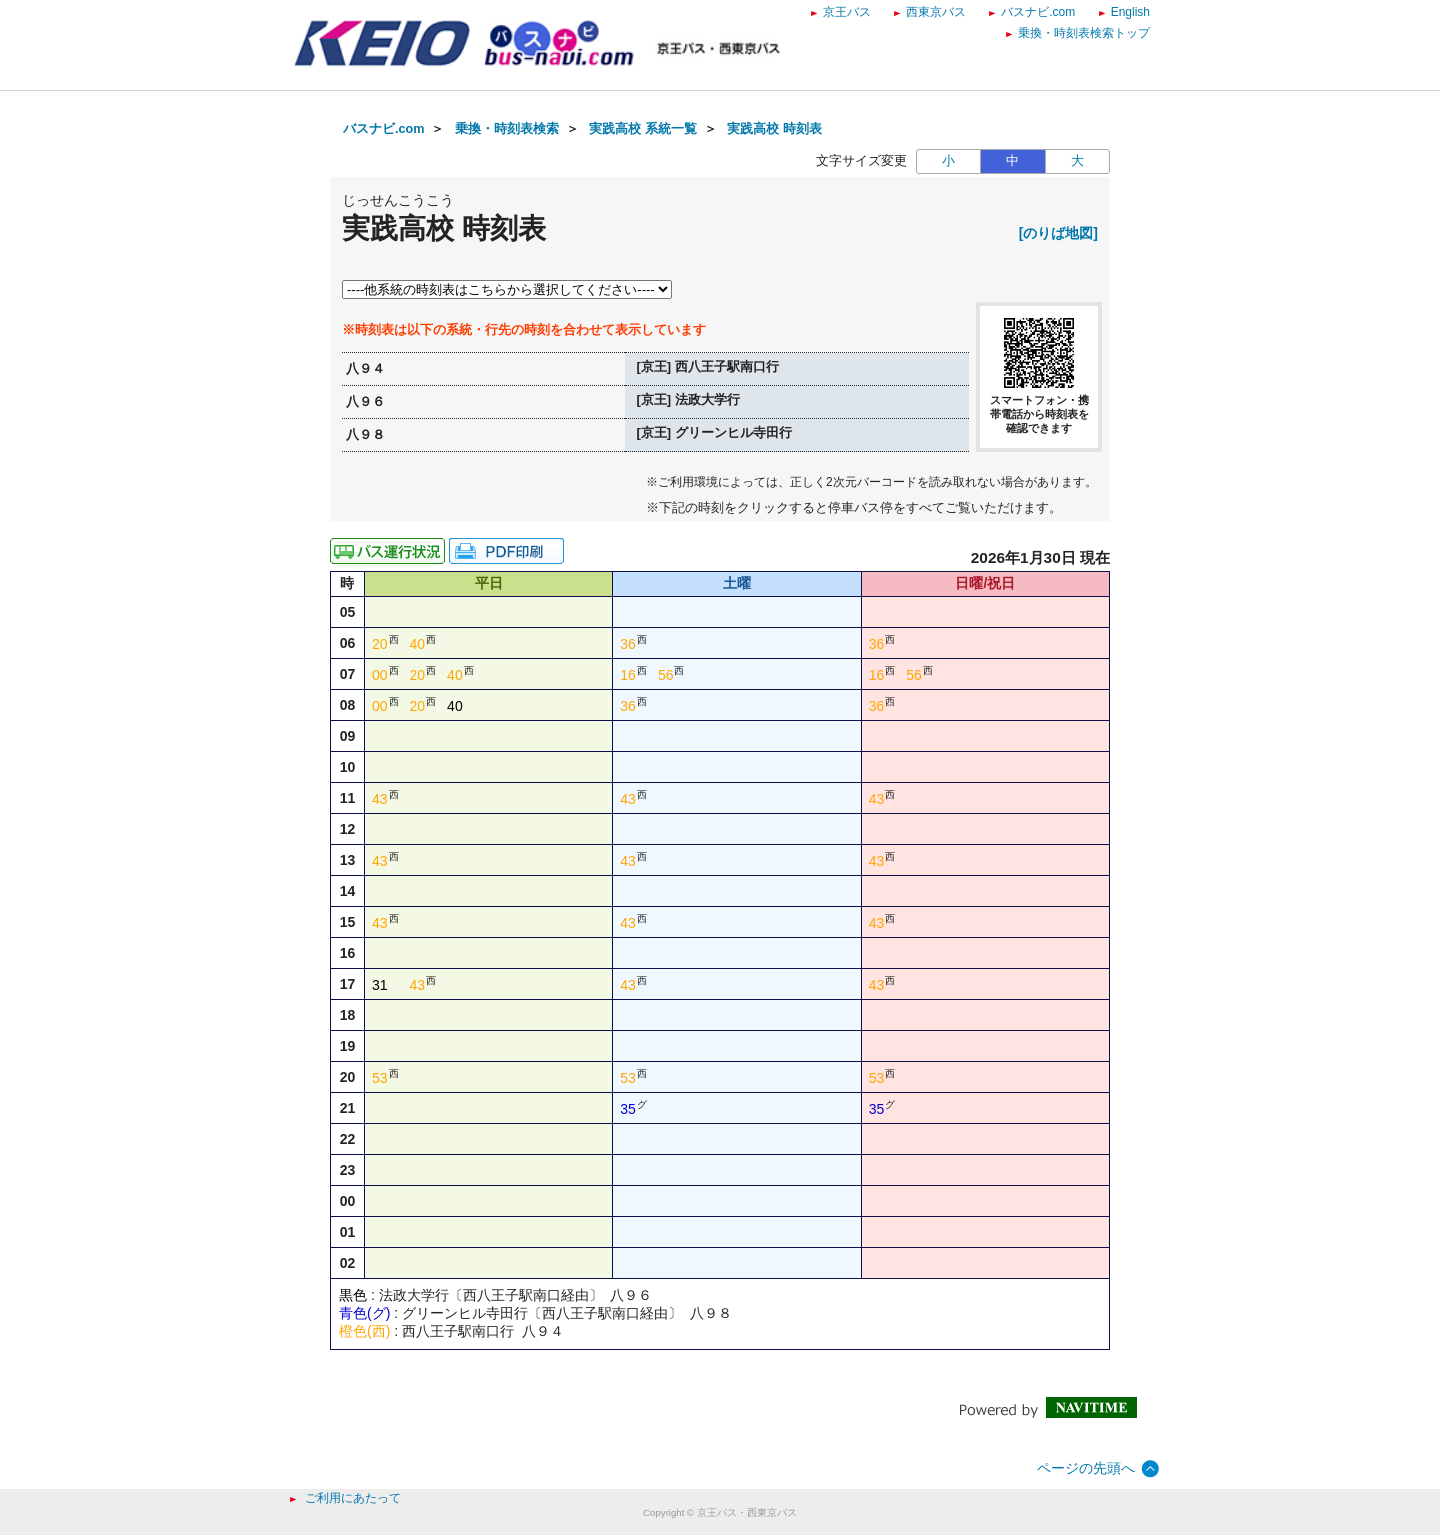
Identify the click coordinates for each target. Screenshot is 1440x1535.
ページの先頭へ (1086, 1468)
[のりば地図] (1058, 233)
